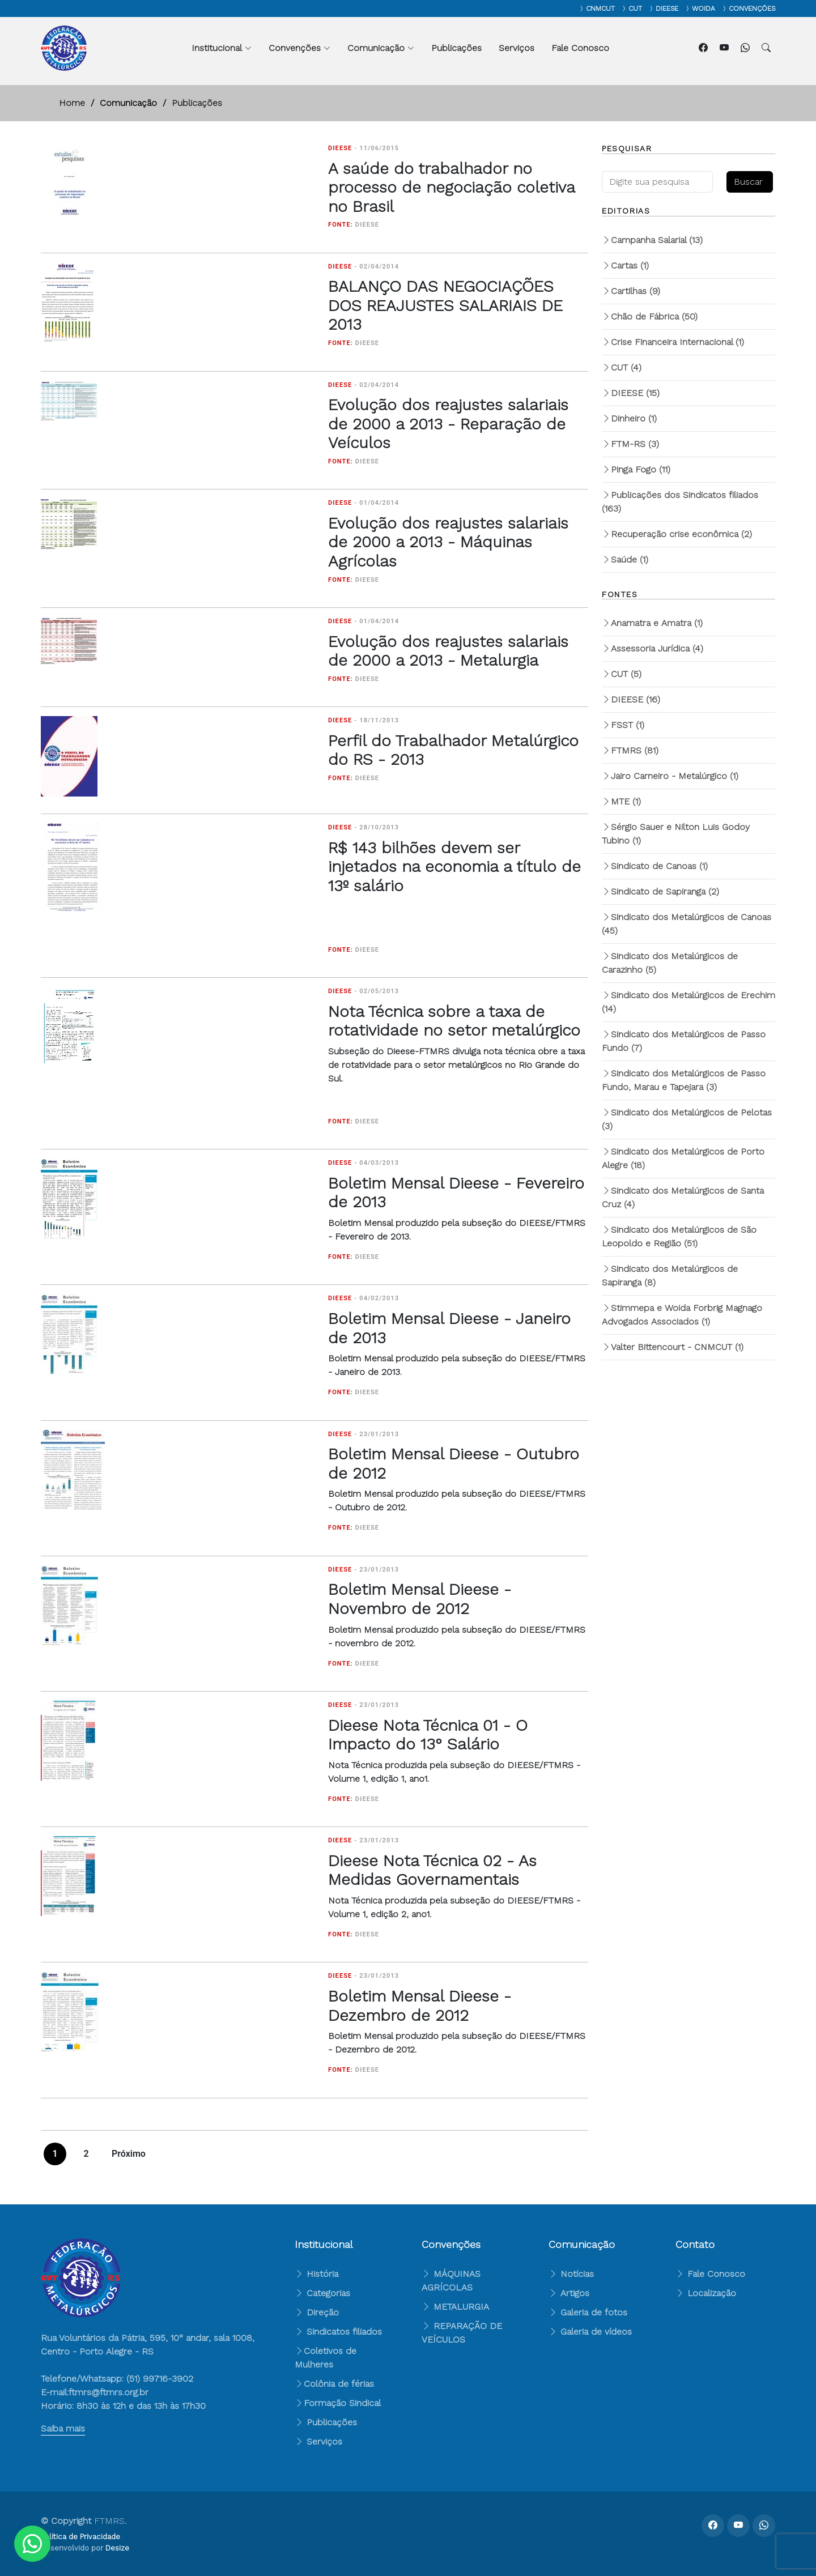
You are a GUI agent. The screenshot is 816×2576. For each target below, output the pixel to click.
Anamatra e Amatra (652, 623)
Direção (317, 2312)
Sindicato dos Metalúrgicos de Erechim (688, 1002)
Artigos (569, 2293)
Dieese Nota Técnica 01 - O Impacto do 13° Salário (428, 1735)
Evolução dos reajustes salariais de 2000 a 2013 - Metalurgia (448, 651)
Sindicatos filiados (338, 2331)
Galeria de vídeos (590, 2331)
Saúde (625, 559)
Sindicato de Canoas (655, 866)
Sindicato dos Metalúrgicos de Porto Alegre (683, 1158)
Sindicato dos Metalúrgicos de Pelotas (687, 1119)
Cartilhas (631, 291)
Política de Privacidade (80, 2536)
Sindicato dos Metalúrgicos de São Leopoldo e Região (679, 1236)
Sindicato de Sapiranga (660, 891)
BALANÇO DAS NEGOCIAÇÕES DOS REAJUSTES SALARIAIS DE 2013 (445, 305)
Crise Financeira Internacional (673, 342)
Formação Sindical (342, 2403)
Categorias (322, 2293)
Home (72, 102)
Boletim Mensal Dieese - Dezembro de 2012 (419, 2006)
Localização (705, 2293)
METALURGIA (461, 2306)
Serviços (516, 47)
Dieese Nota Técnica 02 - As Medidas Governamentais (432, 1870)
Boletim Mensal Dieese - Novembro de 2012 (419, 1599)
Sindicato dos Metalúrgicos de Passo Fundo (684, 1041)
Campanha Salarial (652, 240)
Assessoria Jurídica (652, 648)
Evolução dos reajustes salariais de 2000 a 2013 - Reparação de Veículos (448, 423)
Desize (117, 2548)
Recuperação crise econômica (677, 534)
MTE (621, 801)
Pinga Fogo (636, 469)
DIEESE (631, 393)
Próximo (129, 2153)
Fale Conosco (580, 47)
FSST (623, 724)
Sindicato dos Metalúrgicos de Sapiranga (670, 1275)
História (316, 2273)
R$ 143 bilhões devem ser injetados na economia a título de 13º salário (454, 866)
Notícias (571, 2273)
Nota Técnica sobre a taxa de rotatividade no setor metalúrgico (454, 1021)
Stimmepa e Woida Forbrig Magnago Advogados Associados (682, 1314)
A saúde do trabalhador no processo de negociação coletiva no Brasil (451, 187)
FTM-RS (630, 443)
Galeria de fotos (588, 2312)
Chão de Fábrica (650, 316)
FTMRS (630, 750)
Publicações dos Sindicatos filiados (680, 501)
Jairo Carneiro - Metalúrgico (670, 775)
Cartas (625, 265)
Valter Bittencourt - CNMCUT (672, 1347)
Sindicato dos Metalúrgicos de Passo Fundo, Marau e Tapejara (684, 1080)
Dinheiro (629, 418)
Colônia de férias (339, 2383)
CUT (621, 367)
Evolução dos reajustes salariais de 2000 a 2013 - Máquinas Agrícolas (448, 542)
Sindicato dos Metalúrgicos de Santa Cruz (683, 1197)
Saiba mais (63, 2428)
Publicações (456, 47)
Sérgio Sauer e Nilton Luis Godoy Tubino (676, 833)
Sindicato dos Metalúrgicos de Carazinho (670, 963)
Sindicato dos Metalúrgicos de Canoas (686, 924)
